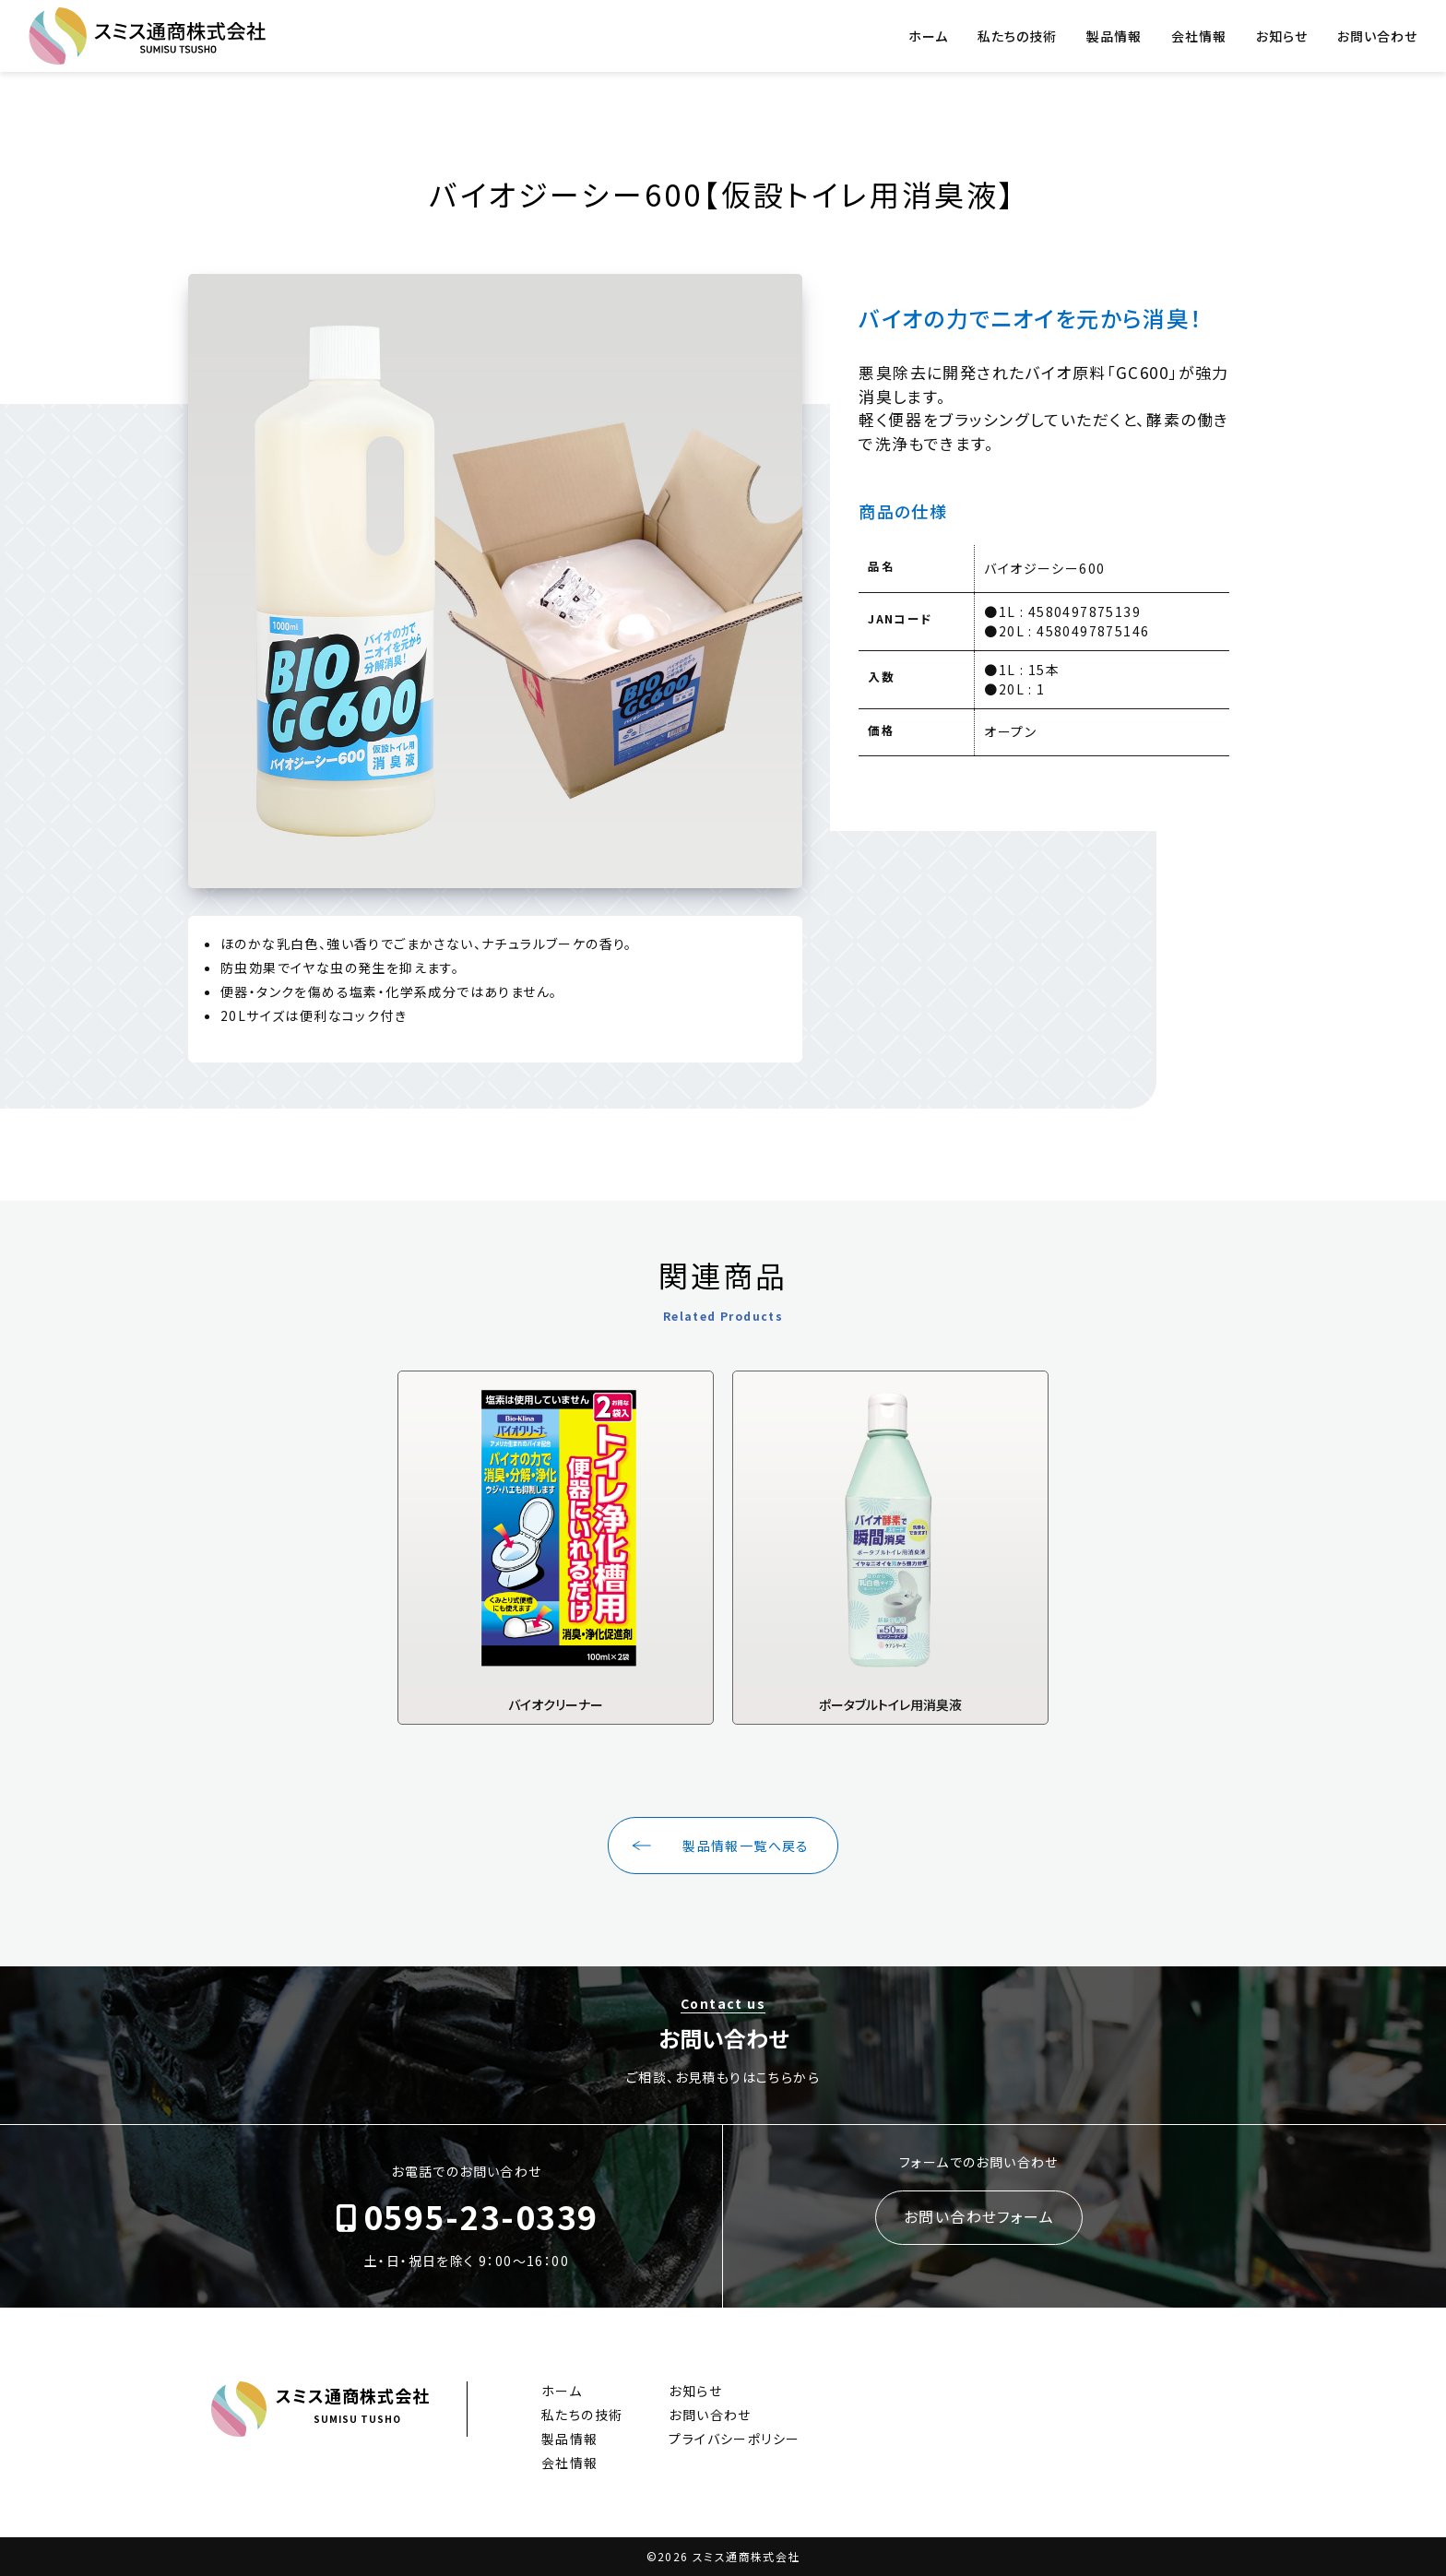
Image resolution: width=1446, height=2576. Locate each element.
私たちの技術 (1017, 36)
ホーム (928, 36)
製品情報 (1114, 36)
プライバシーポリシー (734, 2438)
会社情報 (1199, 36)
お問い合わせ (1377, 36)
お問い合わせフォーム (979, 2216)
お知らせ (1282, 36)
